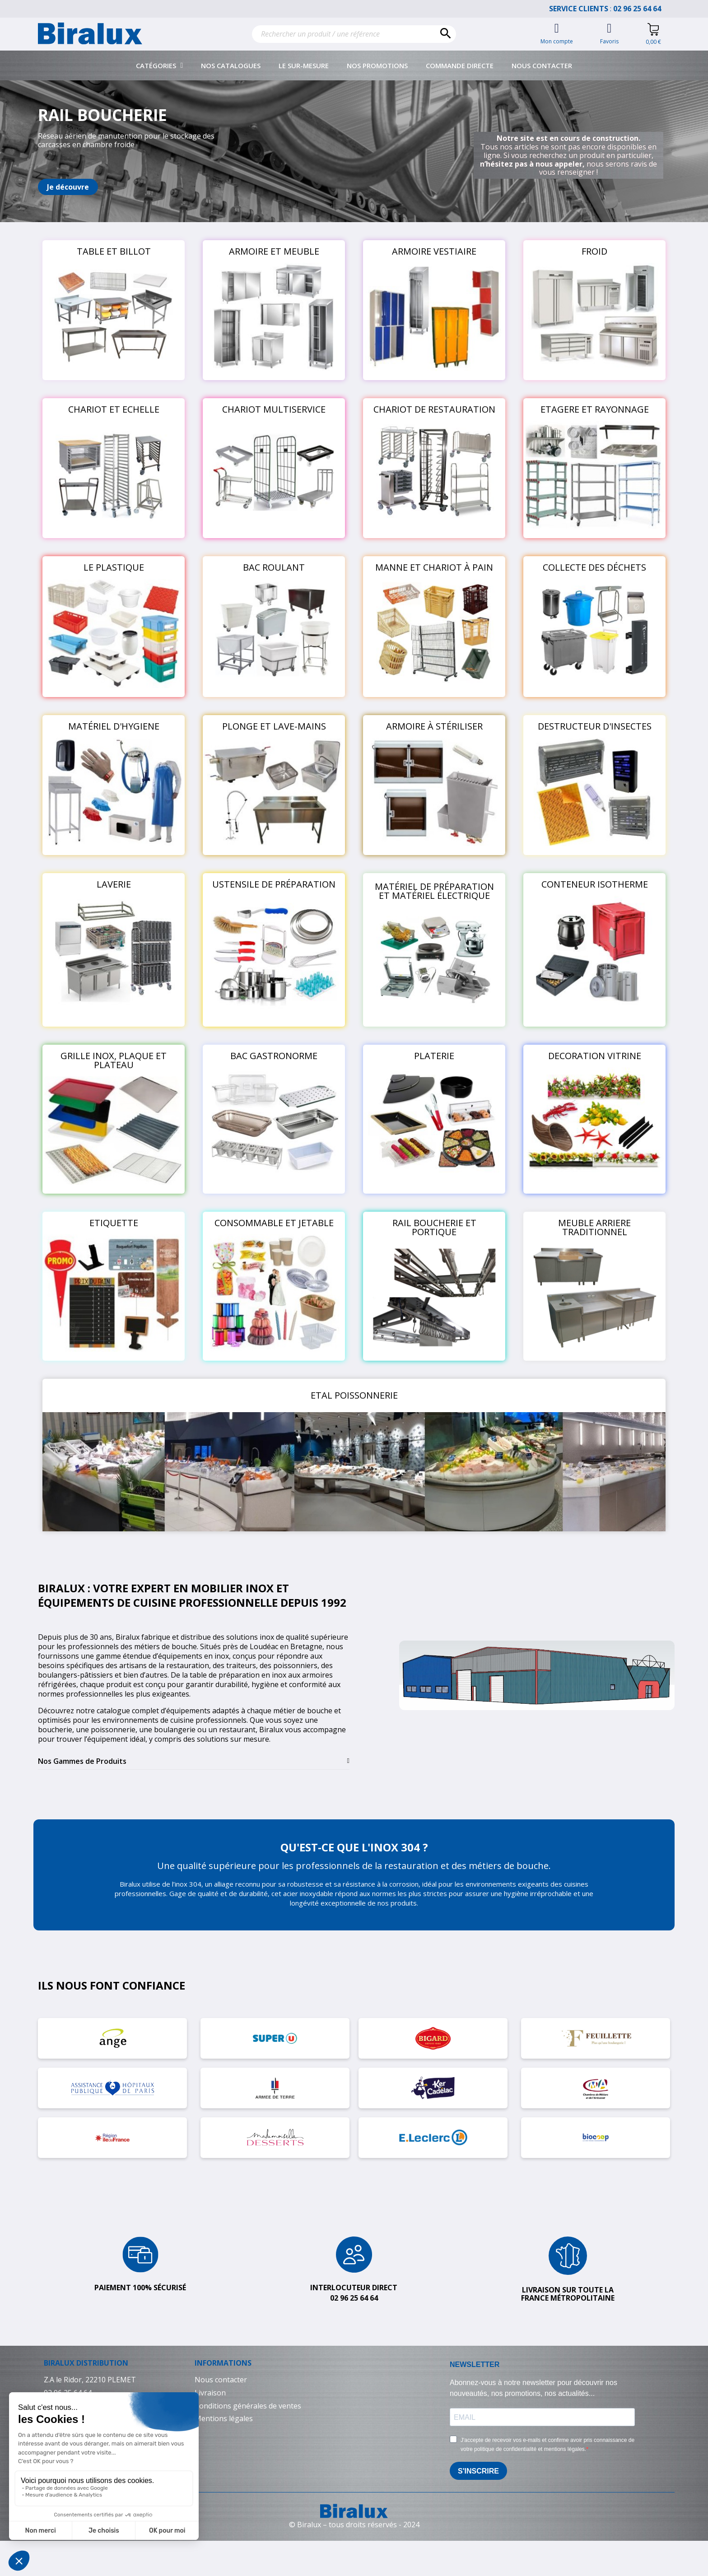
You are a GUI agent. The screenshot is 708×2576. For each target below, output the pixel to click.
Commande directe (460, 65)
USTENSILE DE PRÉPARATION (273, 884)
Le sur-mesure (304, 65)
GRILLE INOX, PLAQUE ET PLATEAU (114, 1060)
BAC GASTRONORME (273, 1056)
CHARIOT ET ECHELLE (113, 409)
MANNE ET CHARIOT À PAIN (434, 567)
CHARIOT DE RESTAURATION (434, 409)
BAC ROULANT (274, 567)
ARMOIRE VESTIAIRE (434, 251)
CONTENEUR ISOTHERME (594, 884)
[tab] (193, 1761)
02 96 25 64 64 (641, 9)
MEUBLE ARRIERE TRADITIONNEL (594, 1227)
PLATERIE (434, 1056)
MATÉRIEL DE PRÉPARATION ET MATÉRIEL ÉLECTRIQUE (434, 891)
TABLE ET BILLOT (114, 251)
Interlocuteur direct (353, 2287)
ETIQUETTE (113, 1223)
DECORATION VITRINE (594, 1056)
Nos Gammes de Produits (82, 1761)
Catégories (159, 65)
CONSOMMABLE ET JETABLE (274, 1223)
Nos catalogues (231, 65)
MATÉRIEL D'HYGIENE (113, 726)
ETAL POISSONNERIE (354, 1395)
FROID (594, 251)
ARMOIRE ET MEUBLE (274, 251)
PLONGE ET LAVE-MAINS (274, 726)
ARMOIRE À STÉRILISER (434, 726)
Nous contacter (542, 65)
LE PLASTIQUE (114, 567)
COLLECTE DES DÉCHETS (594, 567)
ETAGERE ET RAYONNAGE (594, 409)
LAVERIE (114, 884)
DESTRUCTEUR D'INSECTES (595, 726)
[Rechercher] (354, 34)
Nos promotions (377, 65)
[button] (68, 187)
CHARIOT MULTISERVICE (274, 409)
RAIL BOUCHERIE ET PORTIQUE (434, 1227)
